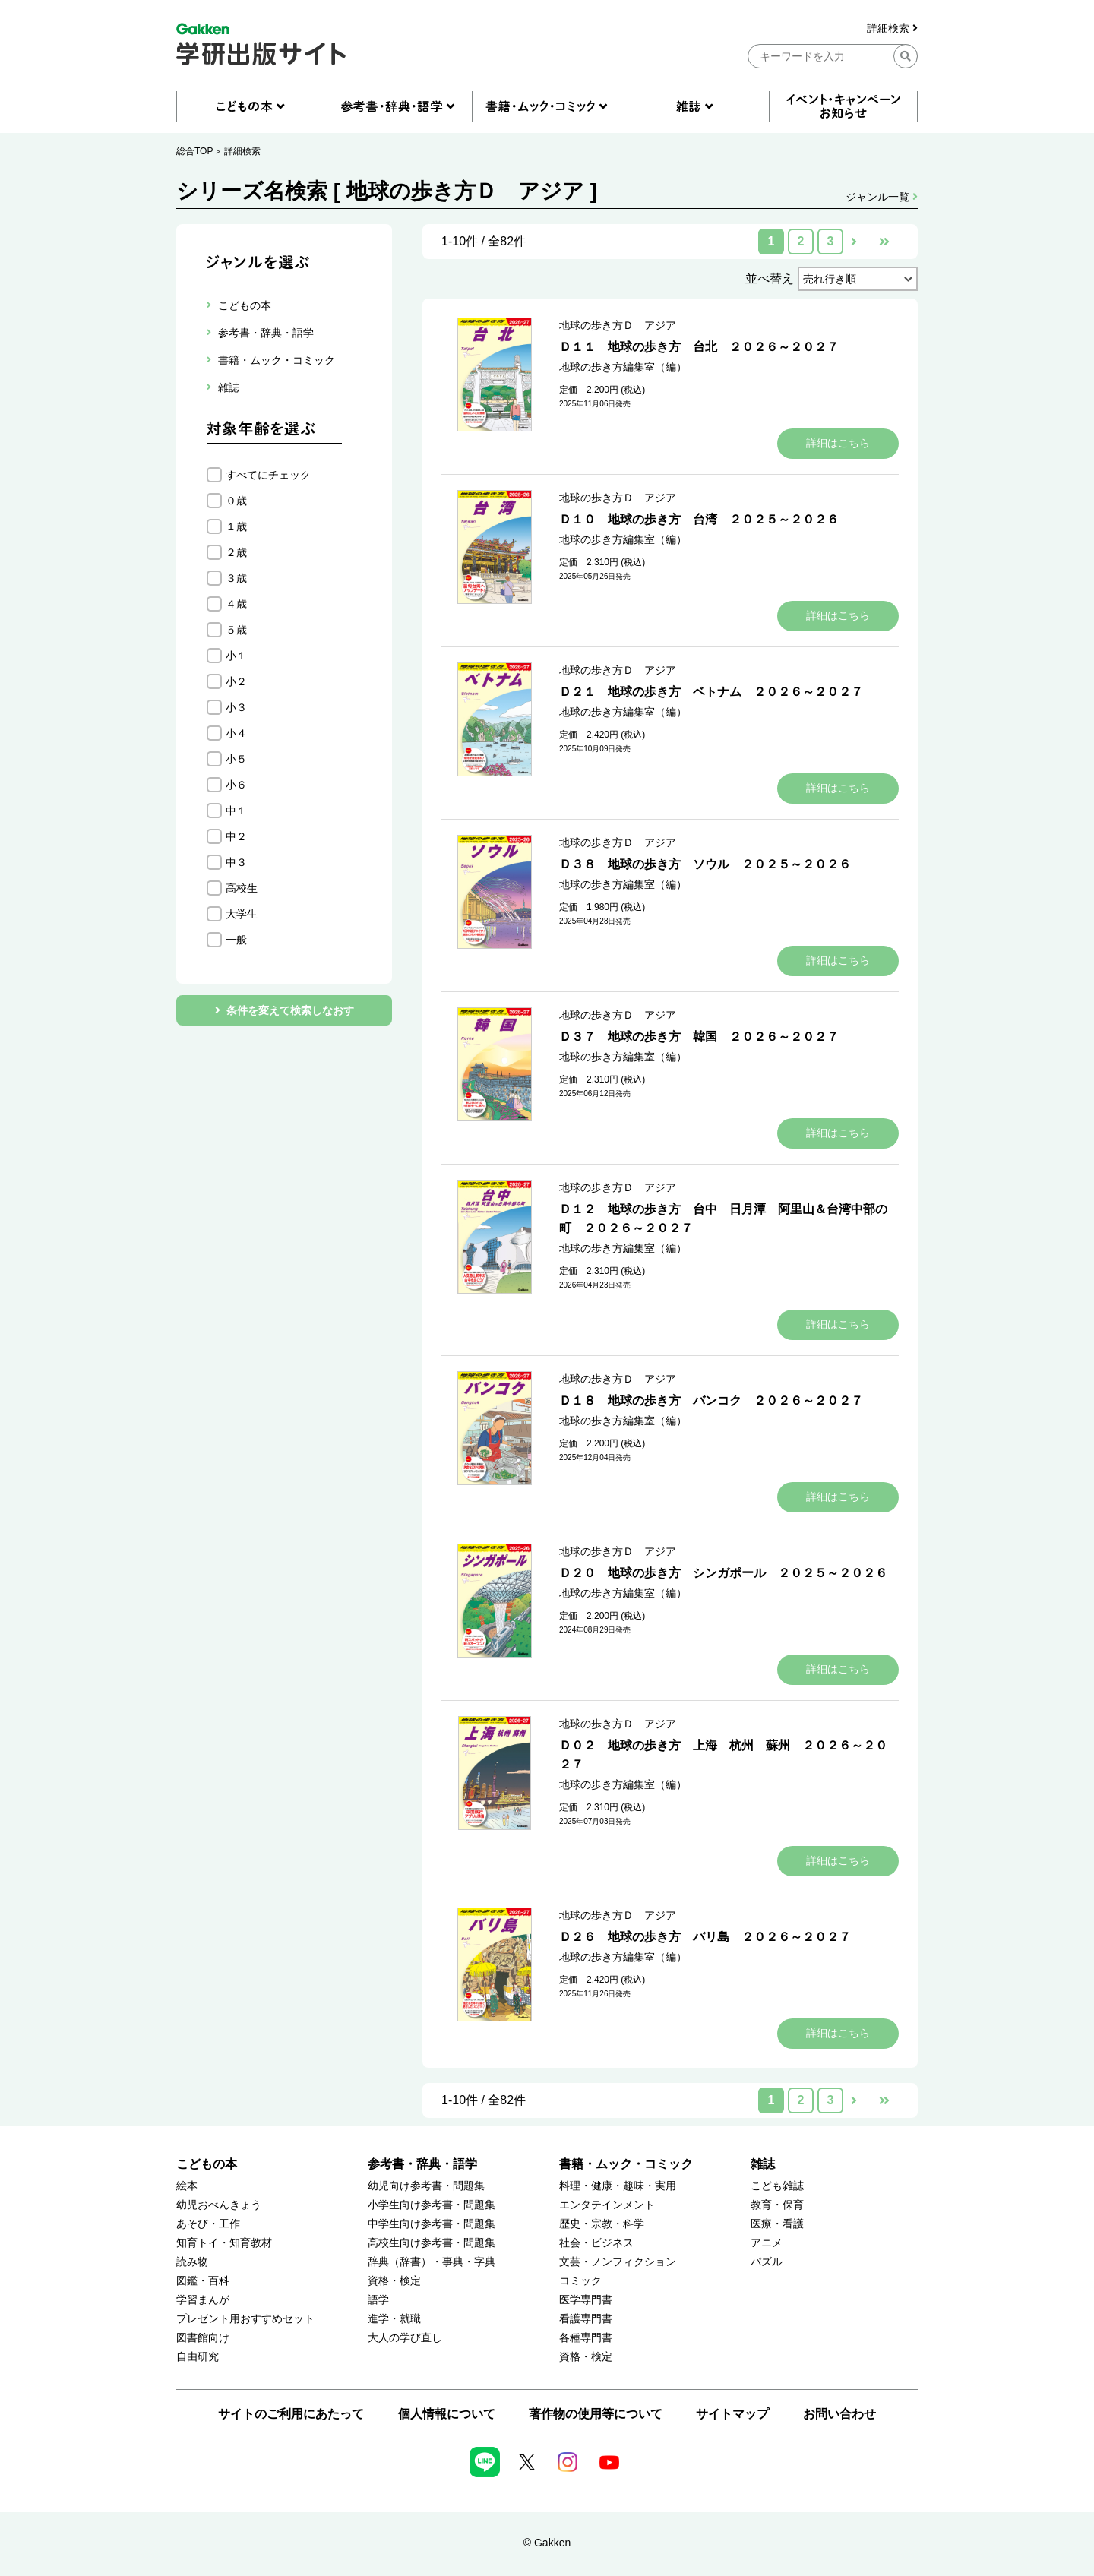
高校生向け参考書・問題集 (431, 2243)
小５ (236, 759)
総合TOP (194, 151)
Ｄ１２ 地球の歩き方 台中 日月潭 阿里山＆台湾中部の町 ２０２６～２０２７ (723, 1218)
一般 (236, 940)
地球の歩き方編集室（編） (623, 367)
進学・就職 (394, 2319)
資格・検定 (394, 2281)
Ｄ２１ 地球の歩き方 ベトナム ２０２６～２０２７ (711, 691)
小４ (236, 733)
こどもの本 (206, 2163)
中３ (236, 862)
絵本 (187, 2186)
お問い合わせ (839, 2413)
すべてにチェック (268, 475)
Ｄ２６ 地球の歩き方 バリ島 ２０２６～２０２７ (705, 1936)
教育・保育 (777, 2205)
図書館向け (202, 2338)
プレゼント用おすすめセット (245, 2319)
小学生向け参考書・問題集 (431, 2205)
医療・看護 (777, 2224)
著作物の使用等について (595, 2413)
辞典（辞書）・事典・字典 (431, 2262)
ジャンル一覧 (882, 196)
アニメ (767, 2243)
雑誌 (763, 2163)
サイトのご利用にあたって (291, 2413)
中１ (236, 810)
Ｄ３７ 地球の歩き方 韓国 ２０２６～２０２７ (699, 1036)
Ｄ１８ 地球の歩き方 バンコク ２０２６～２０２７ (711, 1400)
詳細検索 (892, 28)
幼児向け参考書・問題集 (426, 2186)
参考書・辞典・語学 (422, 2163)
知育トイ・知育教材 (224, 2243)
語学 (378, 2300)
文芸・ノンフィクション (617, 2262)
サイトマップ (732, 2413)
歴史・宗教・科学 (601, 2224)
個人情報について (446, 2413)
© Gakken (547, 2542)
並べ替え (769, 278)
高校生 (242, 888)
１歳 (236, 526)
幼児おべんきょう (218, 2205)
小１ (236, 656)
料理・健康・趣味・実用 (617, 2186)
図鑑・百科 (202, 2281)
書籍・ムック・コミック (626, 2163)
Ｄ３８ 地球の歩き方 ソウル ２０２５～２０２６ (705, 864)
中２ (236, 836)
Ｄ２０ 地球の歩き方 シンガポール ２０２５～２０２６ (723, 1572)
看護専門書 (585, 2319)
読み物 (192, 2262)
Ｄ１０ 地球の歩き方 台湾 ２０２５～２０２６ (699, 519)
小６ (236, 785)
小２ (236, 681)
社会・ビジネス (596, 2243)
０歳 (236, 501)
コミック (580, 2281)
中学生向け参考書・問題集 (431, 2224)
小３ (236, 707)
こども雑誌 (777, 2186)
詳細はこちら (838, 443)
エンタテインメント (607, 2205)
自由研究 (197, 2357)
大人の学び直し (405, 2338)
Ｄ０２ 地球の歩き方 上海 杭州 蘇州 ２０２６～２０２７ (723, 1755)
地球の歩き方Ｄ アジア (617, 325)
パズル (767, 2262)
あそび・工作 (208, 2224)
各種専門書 (585, 2338)
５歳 (236, 630)
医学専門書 (585, 2300)
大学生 (242, 914)
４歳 (236, 604)
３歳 (236, 578)
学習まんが (202, 2300)
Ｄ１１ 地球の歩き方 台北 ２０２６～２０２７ (699, 346)
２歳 (236, 552)
